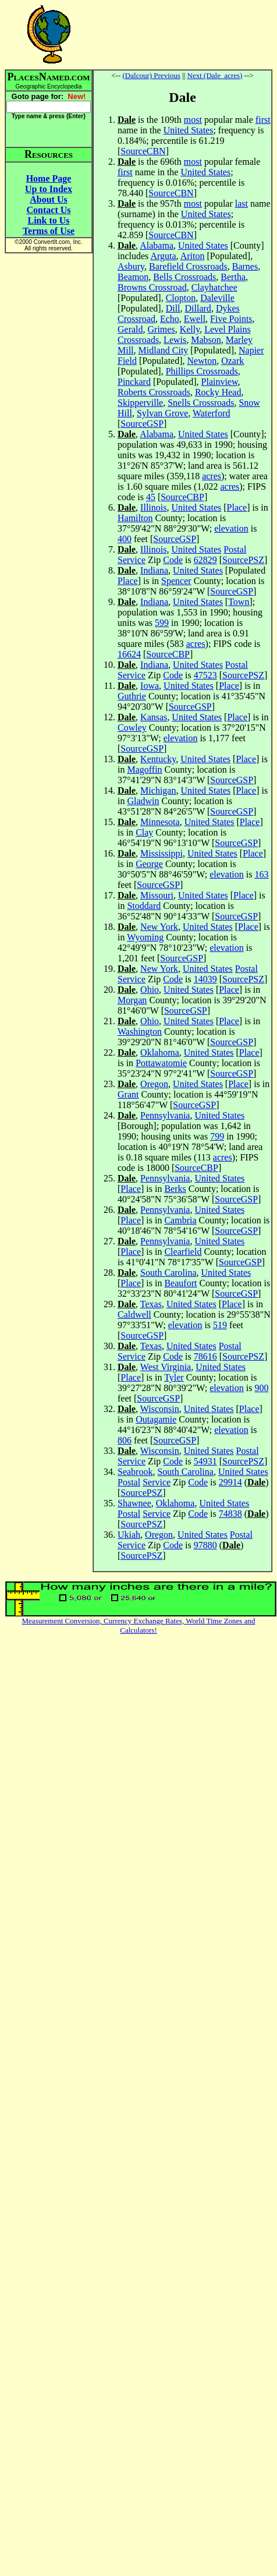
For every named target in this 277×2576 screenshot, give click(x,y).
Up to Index (48, 189)
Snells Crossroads (201, 403)
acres (211, 476)
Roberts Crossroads (154, 392)
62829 (205, 560)
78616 (205, 1356)
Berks (175, 1189)
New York (159, 927)
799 (217, 1136)
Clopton (181, 298)
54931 (205, 1461)
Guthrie (132, 696)
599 (162, 623)
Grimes (161, 329)
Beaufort (180, 1283)
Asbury (131, 266)
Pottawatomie (161, 1063)
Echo (169, 319)
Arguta (163, 256)
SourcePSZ (243, 560)
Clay (144, 832)
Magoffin (144, 769)
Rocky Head (218, 392)
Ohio (149, 990)
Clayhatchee (214, 287)
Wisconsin (159, 1409)
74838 (230, 1514)
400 (125, 539)
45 (150, 497)
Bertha (233, 277)
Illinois (153, 507)
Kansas (153, 717)
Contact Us (49, 210)
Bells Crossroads (184, 277)
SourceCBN (142, 151)
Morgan (132, 1000)
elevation (231, 528)
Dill (173, 308)
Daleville (217, 298)
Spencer (176, 581)
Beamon (133, 277)
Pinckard (134, 382)
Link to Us (48, 220)
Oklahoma (159, 1052)
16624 (129, 654)
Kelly (190, 329)
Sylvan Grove (162, 413)
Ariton (192, 256)
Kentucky (158, 759)
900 (261, 1388)
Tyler (174, 1377)
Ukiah (129, 1535)
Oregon (154, 1084)
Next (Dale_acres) (215, 75)
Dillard (198, 308)
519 (220, 1325)
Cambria (180, 1220)
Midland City (163, 350)
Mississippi (161, 853)
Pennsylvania (165, 1115)
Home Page (49, 178)
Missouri (156, 895)
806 (125, 1440)
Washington (140, 1031)
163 (261, 874)
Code (173, 560)
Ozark (232, 361)
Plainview (219, 382)
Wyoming (145, 937)
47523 (205, 675)
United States (189, 130)
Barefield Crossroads (188, 266)
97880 (205, 1545)
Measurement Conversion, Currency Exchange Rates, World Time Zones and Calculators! (138, 1625)
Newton (202, 361)
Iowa (149, 686)
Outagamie (156, 1419)
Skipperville (140, 403)
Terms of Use (48, 231)
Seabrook (135, 1472)
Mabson (206, 340)
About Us (48, 199)
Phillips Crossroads (202, 371)
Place (237, 507)
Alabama (156, 245)
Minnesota (160, 822)
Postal (234, 549)
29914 (230, 1482)
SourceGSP (142, 424)
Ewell (194, 319)
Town (238, 602)
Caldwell (134, 1314)
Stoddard (144, 906)
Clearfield (182, 1252)
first (263, 120)
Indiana (154, 570)
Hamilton (135, 518)
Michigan (158, 790)
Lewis (175, 340)
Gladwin (143, 801)
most (193, 120)
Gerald (130, 329)
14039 (205, 979)
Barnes (245, 266)
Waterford (211, 413)
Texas (151, 1304)
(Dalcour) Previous (151, 75)
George (149, 864)
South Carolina (168, 1273)
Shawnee (134, 1503)
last (241, 203)
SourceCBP (182, 497)
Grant (128, 1094)
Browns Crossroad (152, 287)
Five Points (231, 319)
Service (131, 560)
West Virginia (165, 1367)
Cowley (132, 728)
